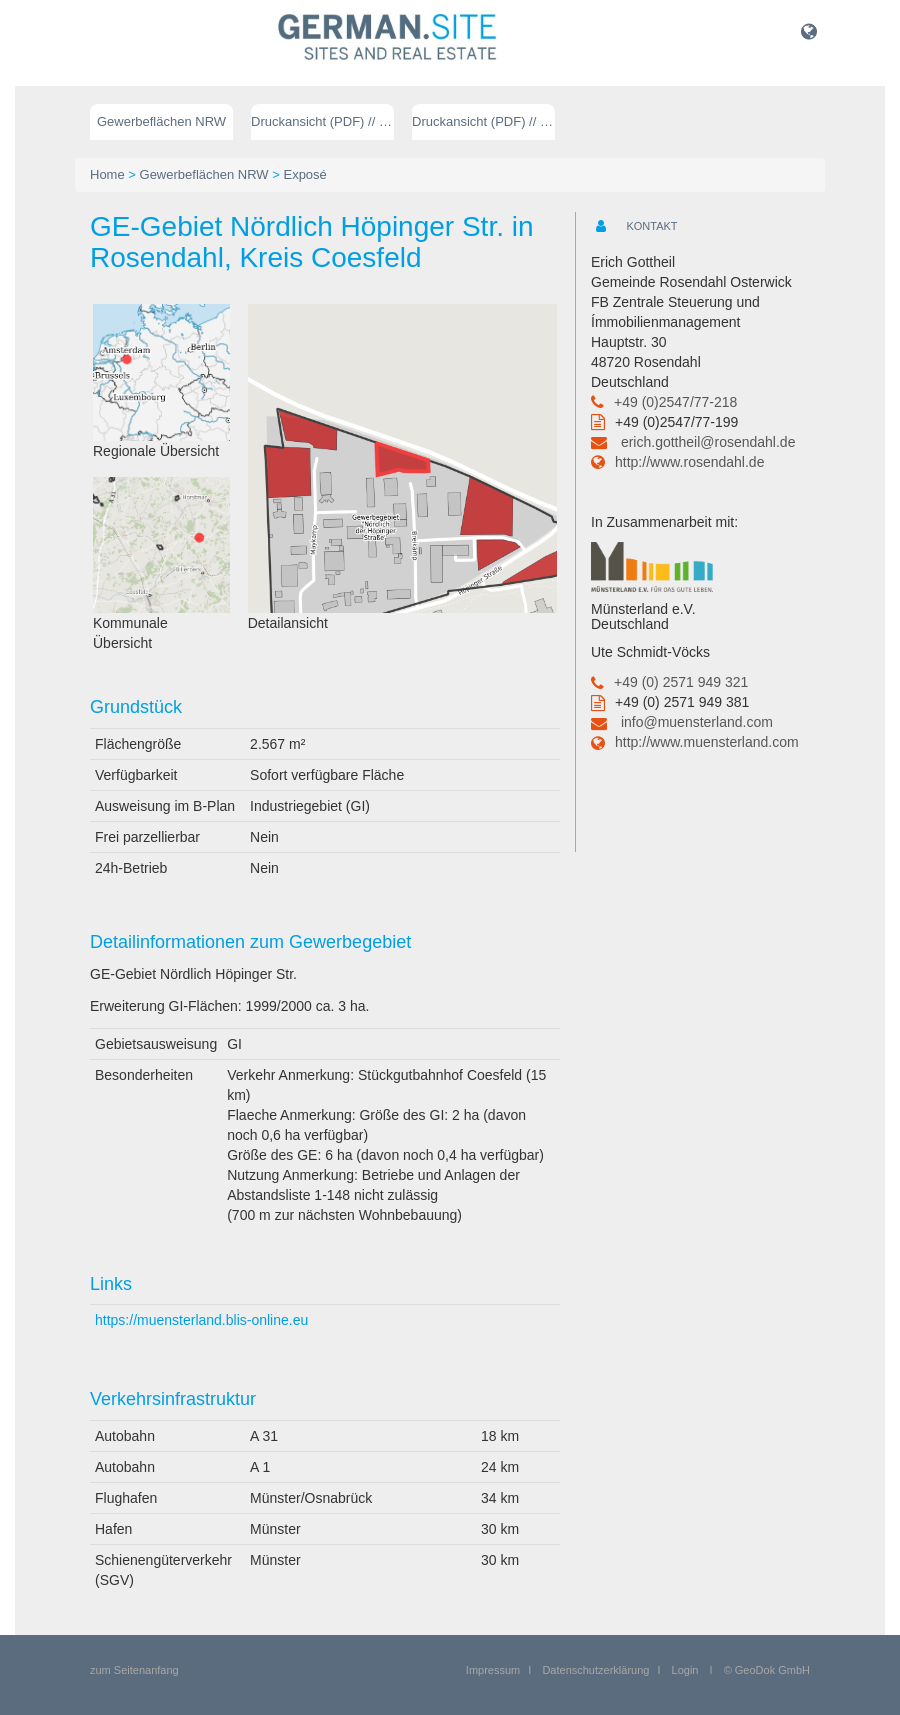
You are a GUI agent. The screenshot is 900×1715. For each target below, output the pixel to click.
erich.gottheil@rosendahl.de (708, 442)
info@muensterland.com (697, 722)
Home (107, 174)
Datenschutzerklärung (595, 1670)
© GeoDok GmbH (767, 1670)
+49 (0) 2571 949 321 (681, 682)
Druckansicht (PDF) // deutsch (322, 121)
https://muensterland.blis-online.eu (201, 1320)
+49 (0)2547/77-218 (675, 402)
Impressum (493, 1670)
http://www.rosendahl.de (689, 462)
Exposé (304, 174)
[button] (809, 31)
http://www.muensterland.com (707, 742)
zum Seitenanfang (134, 1670)
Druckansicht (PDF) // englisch (483, 121)
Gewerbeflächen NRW (161, 121)
